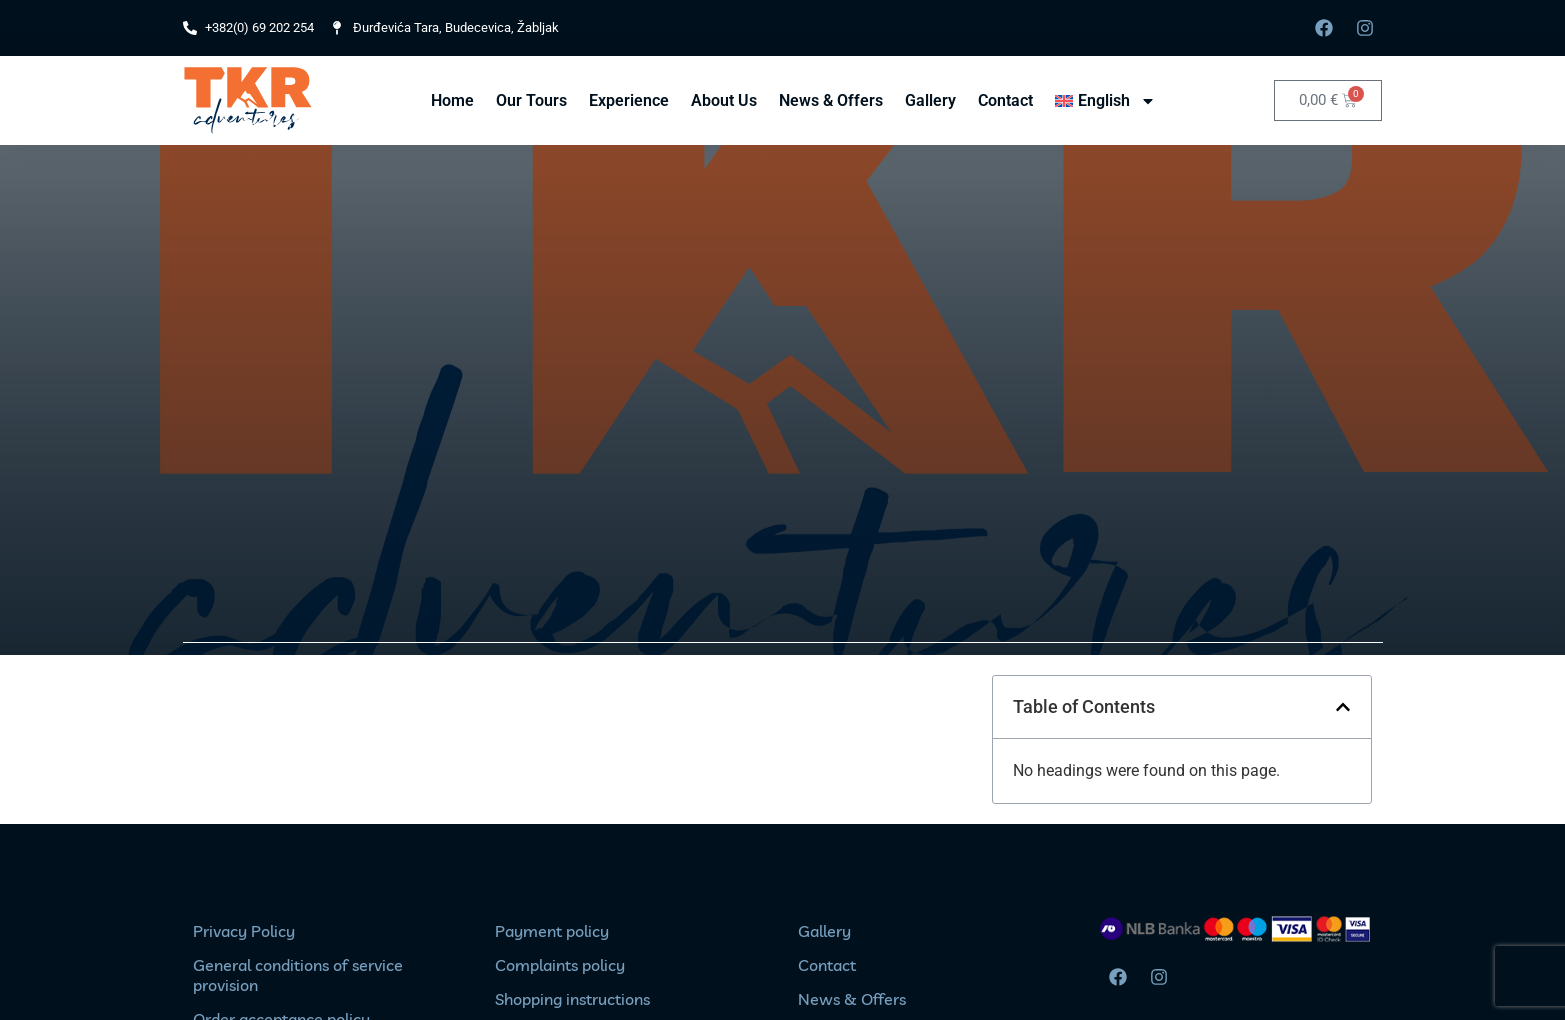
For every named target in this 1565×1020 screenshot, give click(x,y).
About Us (724, 100)
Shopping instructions (572, 999)
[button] (1343, 707)
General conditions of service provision (298, 975)
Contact (1005, 100)
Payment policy (552, 931)
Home (452, 100)
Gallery (930, 100)
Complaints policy (560, 965)
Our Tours (531, 100)
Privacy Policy (244, 931)
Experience (629, 100)
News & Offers (831, 100)
